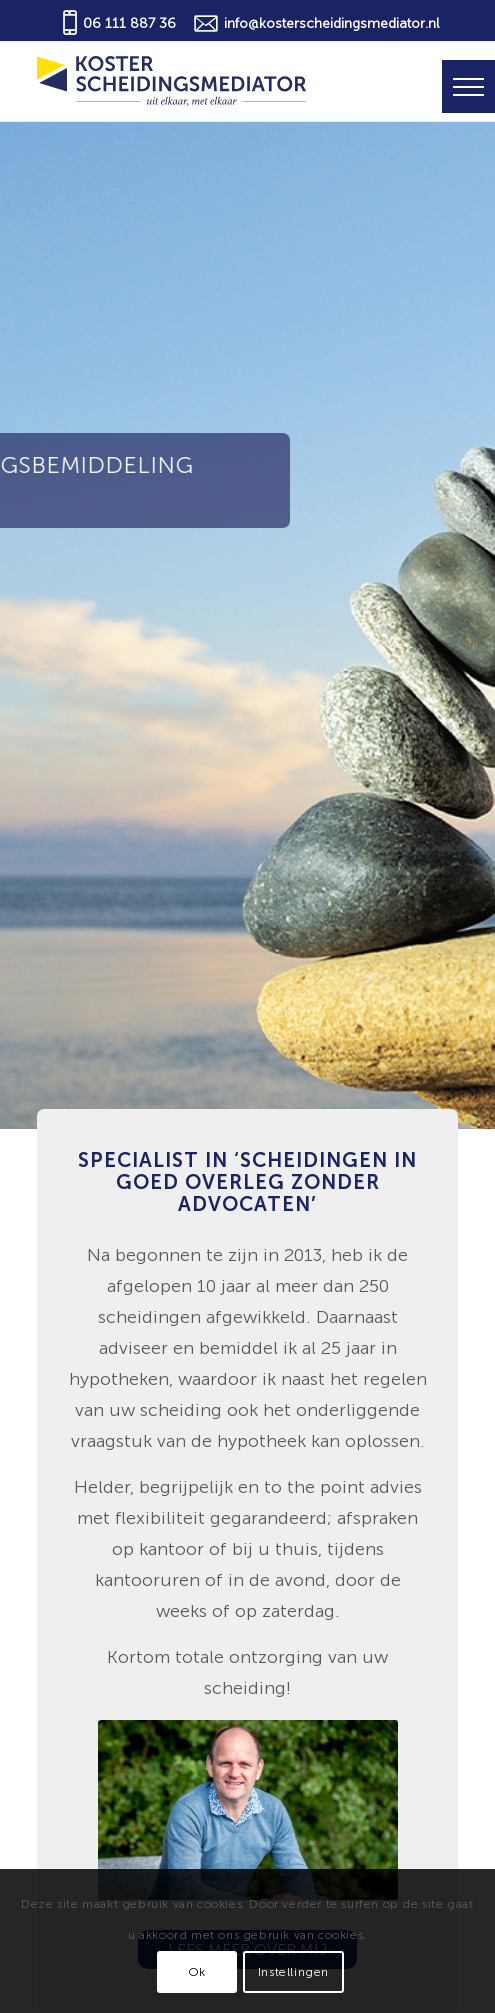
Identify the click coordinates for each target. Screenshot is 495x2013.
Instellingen (293, 1972)
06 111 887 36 (129, 23)
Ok (197, 1972)
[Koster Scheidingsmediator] (205, 81)
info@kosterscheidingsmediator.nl (331, 23)
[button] (468, 86)
